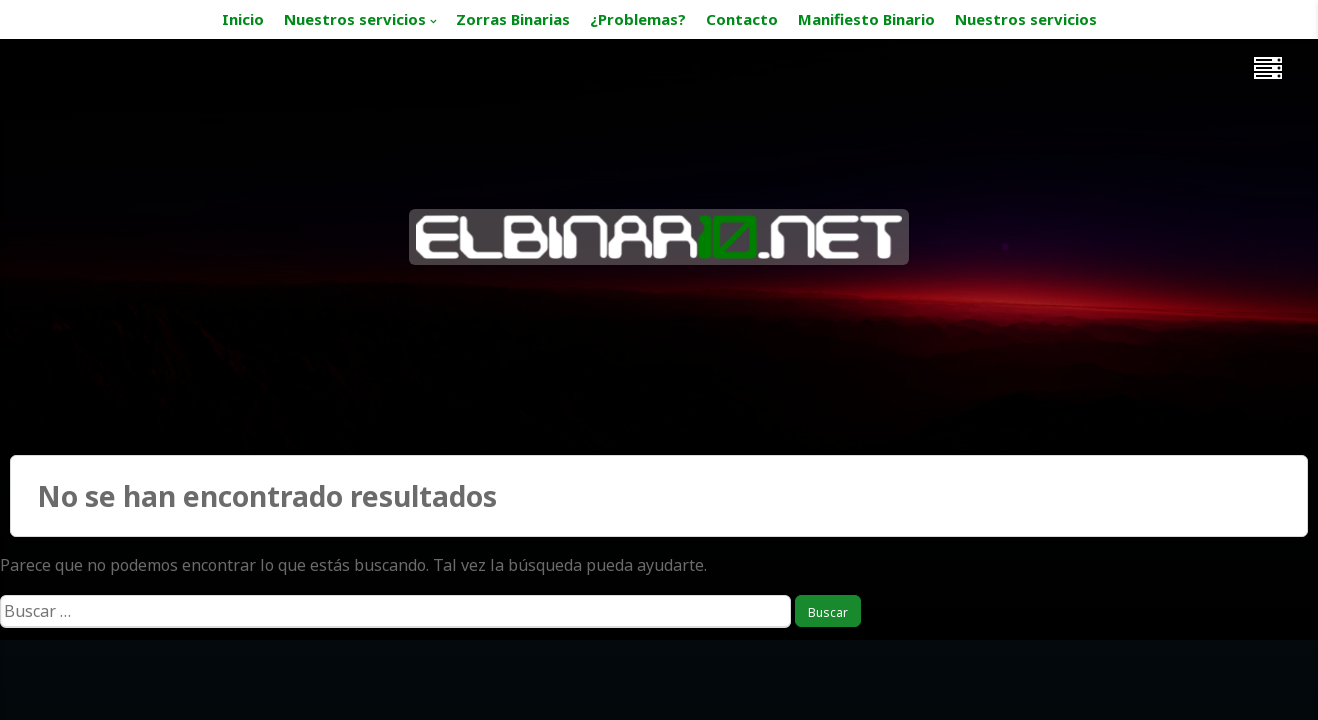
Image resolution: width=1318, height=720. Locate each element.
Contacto (742, 19)
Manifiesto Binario (866, 19)
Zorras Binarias (513, 19)
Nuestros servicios (355, 19)
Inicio (243, 19)
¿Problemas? (638, 19)
